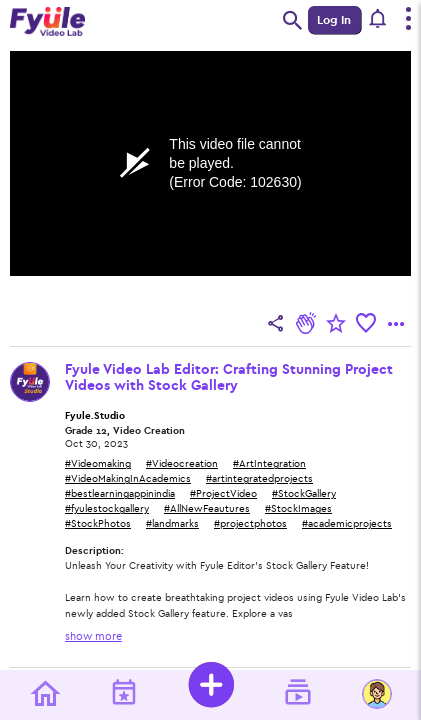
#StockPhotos (98, 524)
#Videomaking (98, 464)
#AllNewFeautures (207, 509)
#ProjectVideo (223, 494)
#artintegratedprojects (259, 479)
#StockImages (298, 509)
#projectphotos (250, 524)
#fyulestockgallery (107, 509)
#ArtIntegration (269, 464)
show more (93, 636)
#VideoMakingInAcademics (128, 479)
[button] (378, 20)
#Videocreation (182, 464)
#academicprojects (347, 524)
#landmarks (172, 524)
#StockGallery (304, 494)
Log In (334, 20)
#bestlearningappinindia (120, 494)
